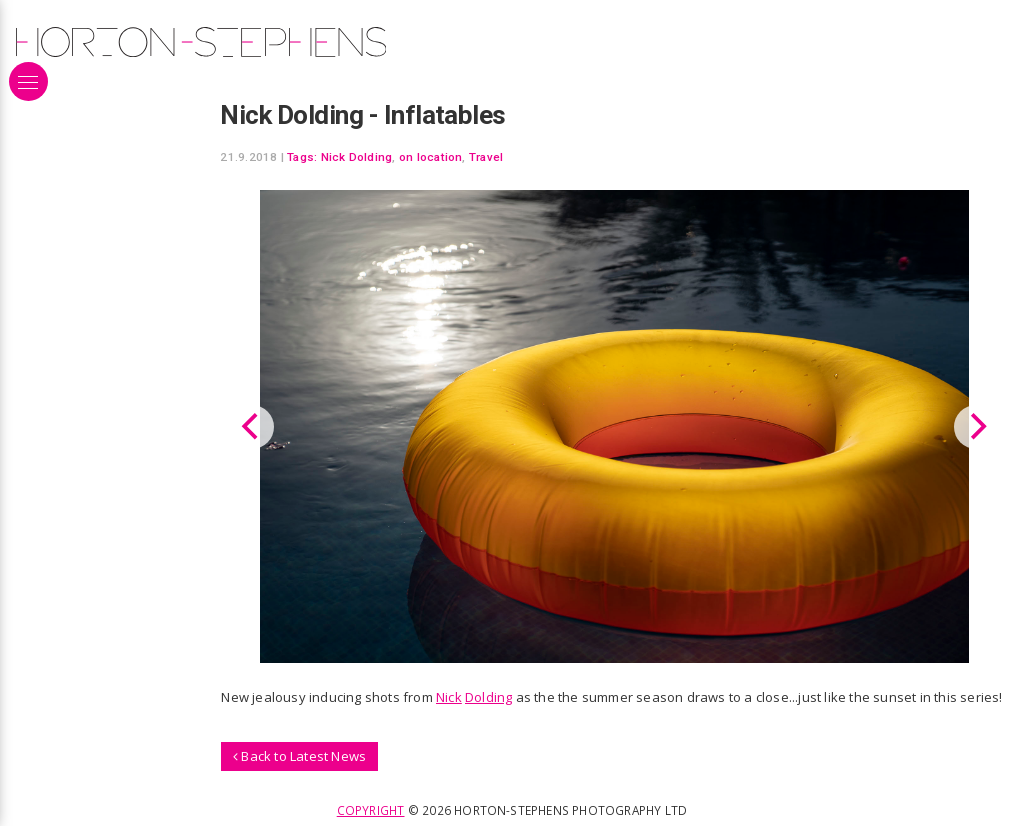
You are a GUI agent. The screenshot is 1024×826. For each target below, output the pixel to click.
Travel (486, 157)
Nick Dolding (357, 157)
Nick (449, 697)
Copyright (371, 810)
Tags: (302, 157)
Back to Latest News (299, 756)
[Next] (976, 427)
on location (431, 157)
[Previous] (252, 427)
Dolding (488, 697)
